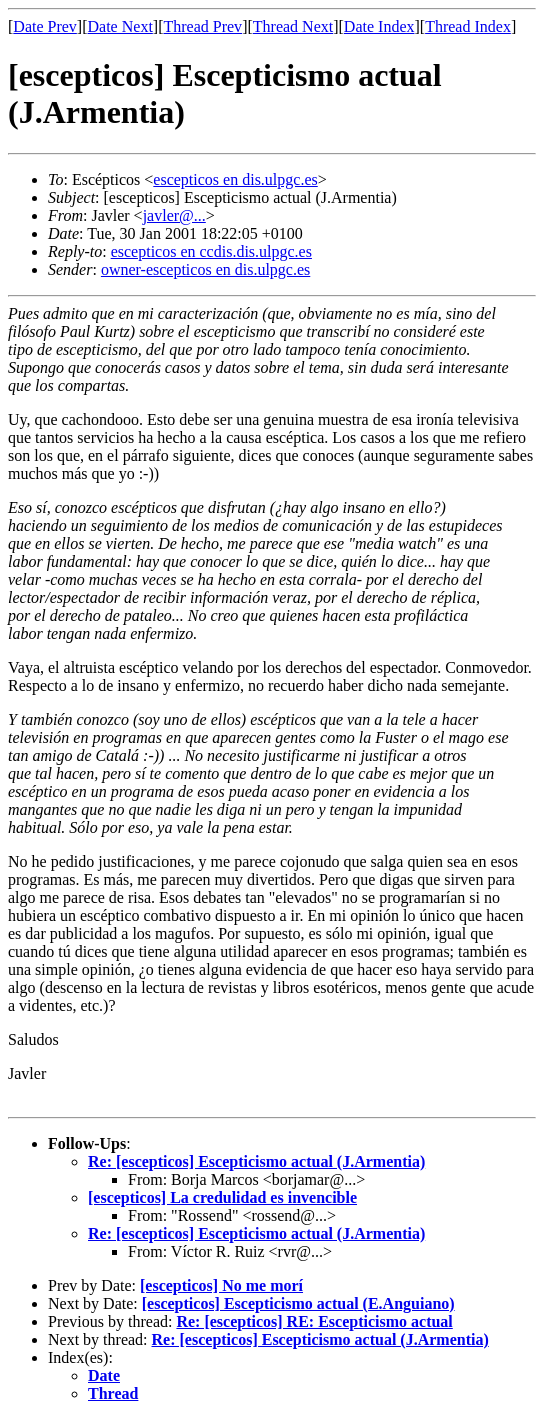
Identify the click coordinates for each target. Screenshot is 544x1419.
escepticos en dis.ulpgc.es (235, 179)
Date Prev (45, 26)
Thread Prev (202, 26)
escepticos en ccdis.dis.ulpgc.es (211, 251)
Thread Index (468, 26)
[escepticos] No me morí (221, 1285)
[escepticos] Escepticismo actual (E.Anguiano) (298, 1303)
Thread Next (293, 26)
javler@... (174, 215)
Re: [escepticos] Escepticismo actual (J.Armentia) (256, 1161)
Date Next (120, 26)
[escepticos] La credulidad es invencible (222, 1197)
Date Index (379, 26)
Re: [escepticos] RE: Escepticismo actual (314, 1321)
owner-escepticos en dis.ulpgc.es (205, 269)
